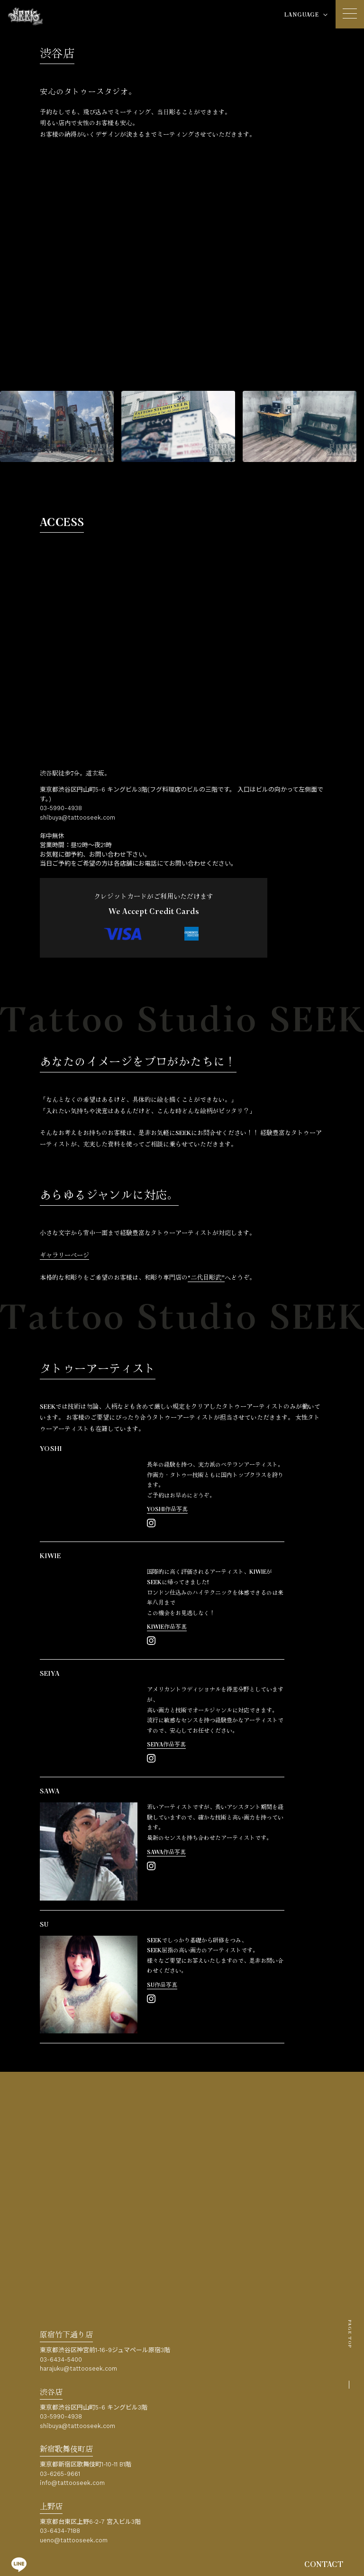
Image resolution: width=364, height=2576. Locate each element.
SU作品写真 (162, 1985)
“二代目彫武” (206, 1278)
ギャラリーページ (64, 1255)
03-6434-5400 (61, 2359)
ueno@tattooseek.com (74, 2540)
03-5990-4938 (61, 808)
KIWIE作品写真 (167, 1627)
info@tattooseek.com (72, 2482)
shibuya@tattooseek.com (77, 817)
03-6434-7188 (60, 2530)
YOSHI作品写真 (167, 1509)
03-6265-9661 (60, 2473)
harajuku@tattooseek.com (78, 2368)
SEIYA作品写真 (166, 1744)
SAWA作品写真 (166, 1852)
